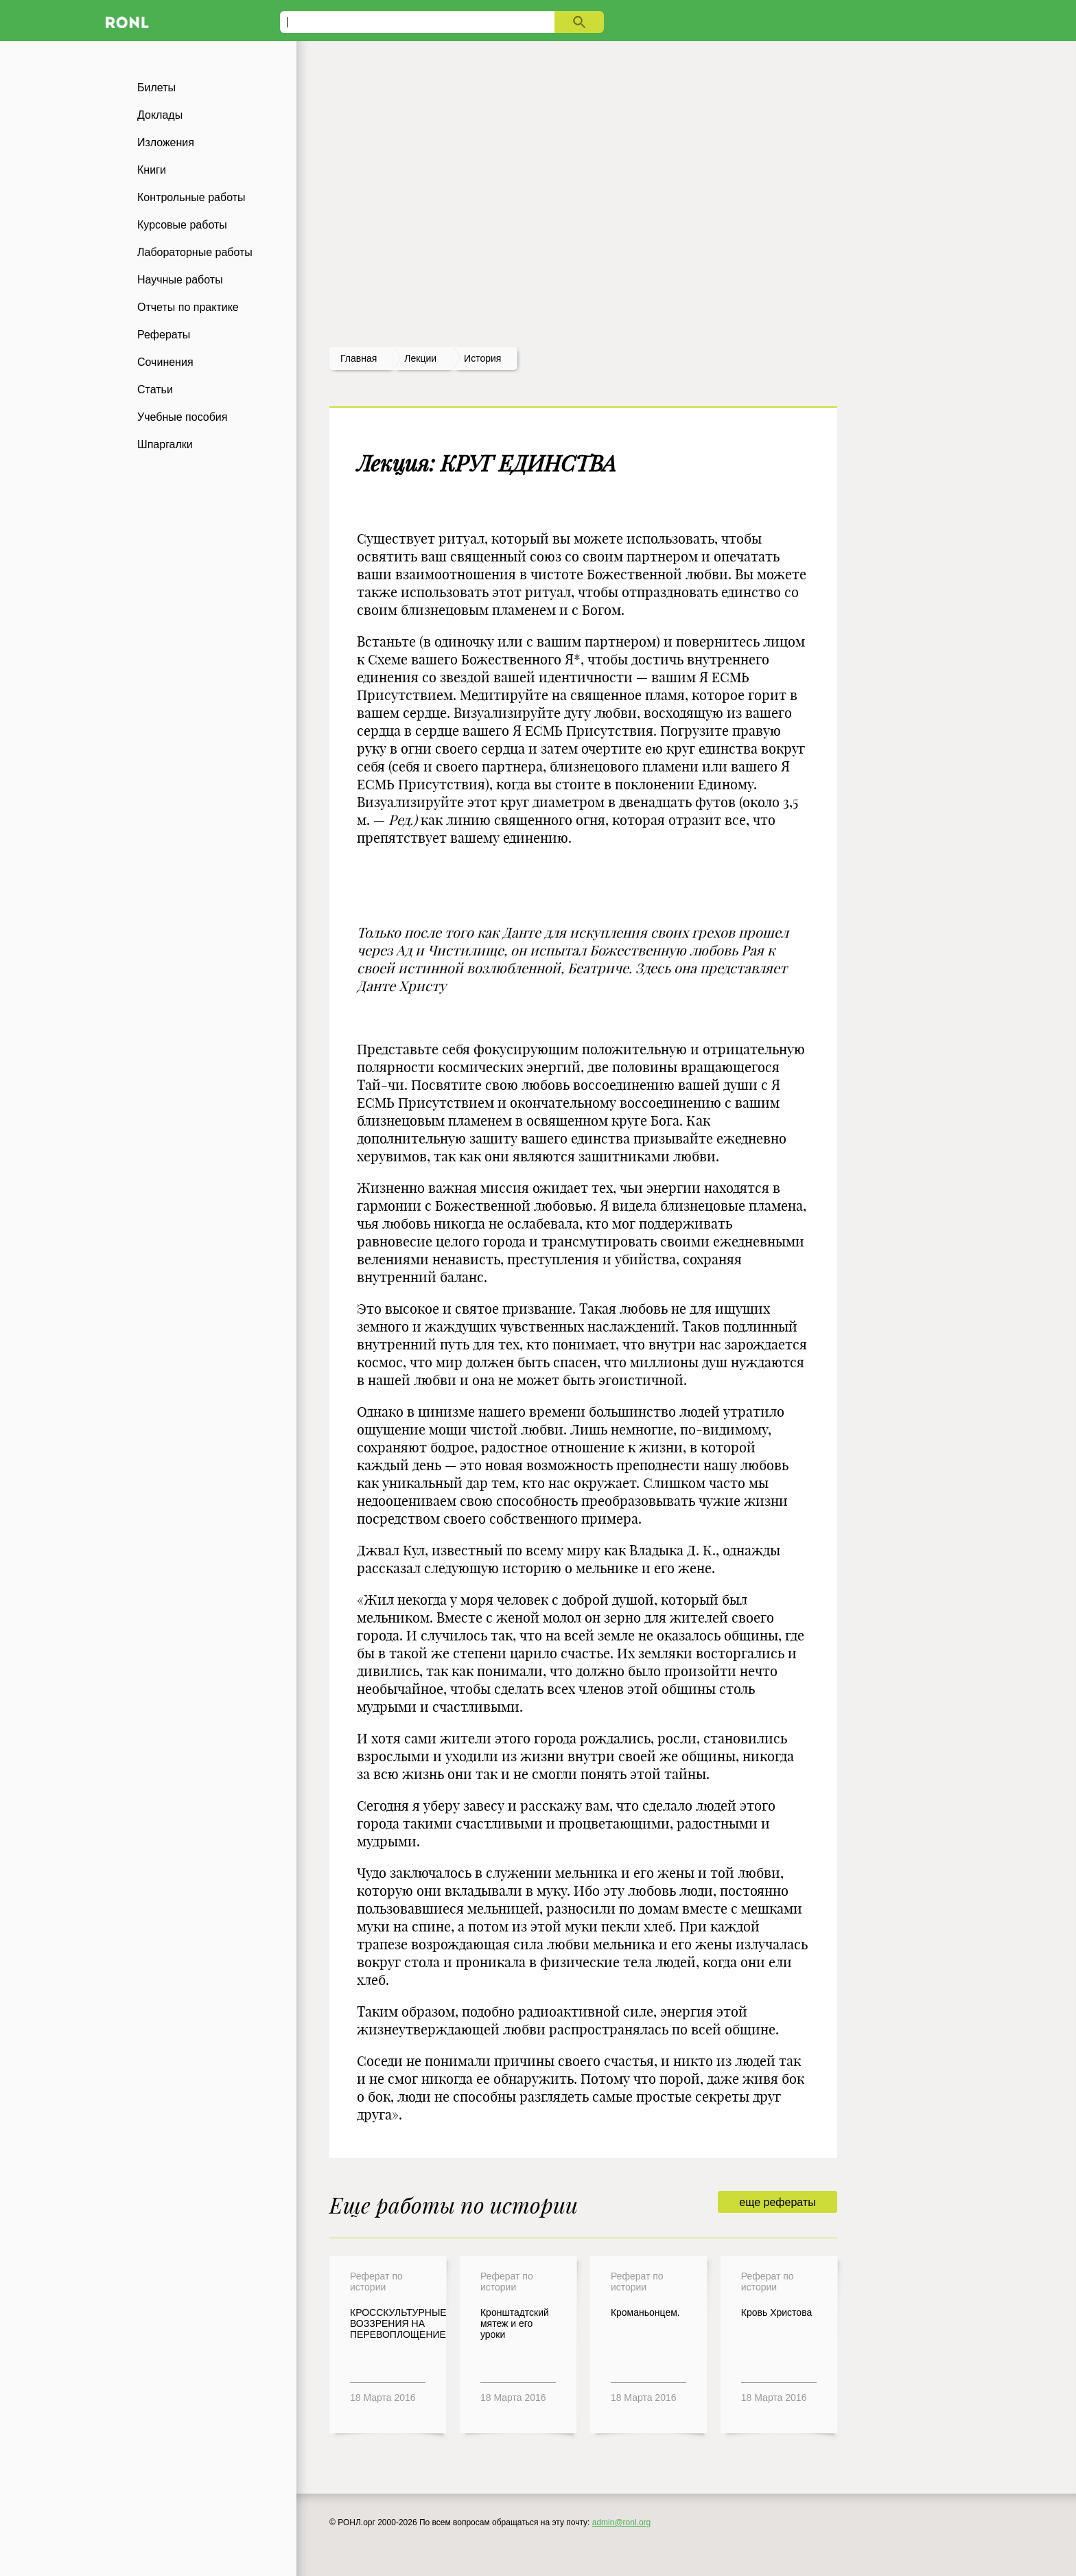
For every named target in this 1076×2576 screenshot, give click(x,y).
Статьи (155, 389)
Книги (151, 170)
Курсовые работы (182, 225)
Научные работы (180, 280)
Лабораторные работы (195, 252)
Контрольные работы (191, 197)
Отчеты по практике (188, 307)
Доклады (160, 115)
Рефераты (163, 334)
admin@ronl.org (621, 2522)
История (482, 358)
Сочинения (165, 362)
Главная (358, 358)
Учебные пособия (182, 417)
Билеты (156, 87)
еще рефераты (777, 2202)
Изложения (165, 142)
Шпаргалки (165, 444)
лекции (420, 358)
